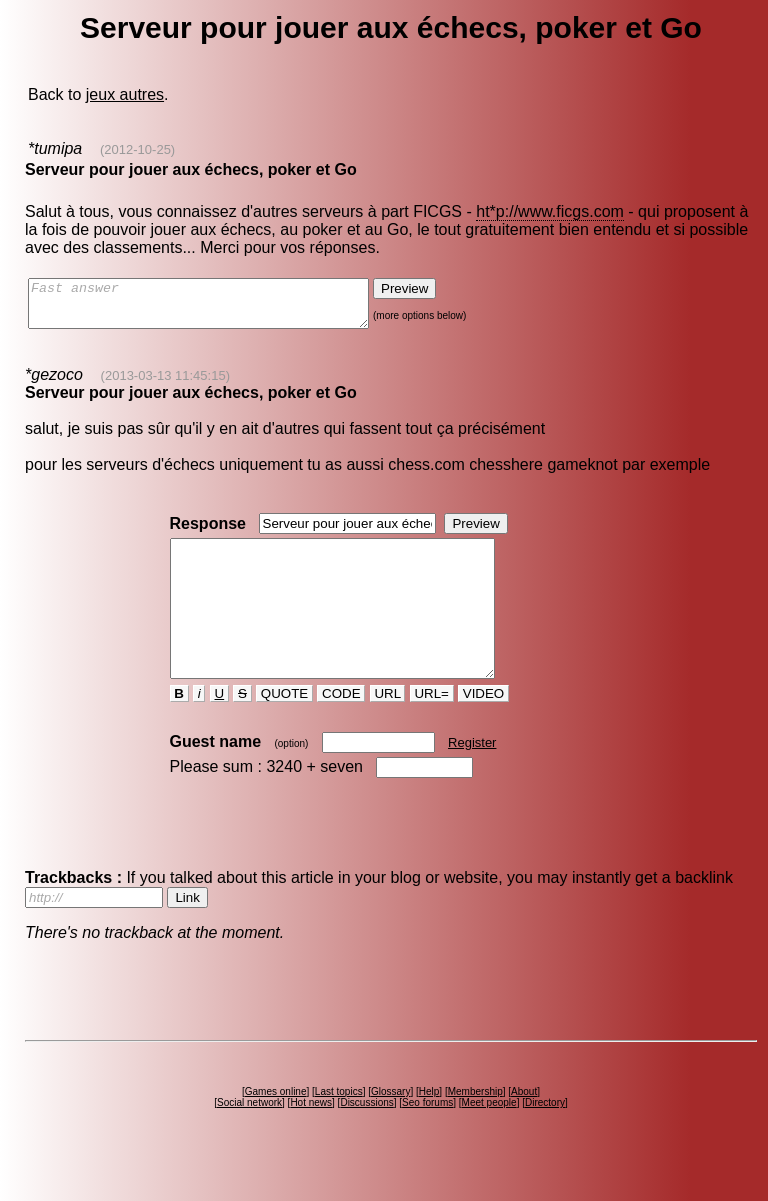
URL (388, 729)
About (524, 1127)
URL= (432, 729)
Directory (545, 1138)
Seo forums (427, 1138)
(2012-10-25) (137, 149)
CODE (341, 729)
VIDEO (483, 729)
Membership (475, 1127)
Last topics (339, 1127)
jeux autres (125, 94)
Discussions (366, 1138)
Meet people (489, 1138)
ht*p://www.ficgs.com (550, 211)
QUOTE (284, 729)
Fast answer (218, 308)
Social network (249, 1138)
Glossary (390, 1127)
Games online (276, 1127)
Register (472, 778)
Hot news (311, 1138)
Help (429, 1127)
